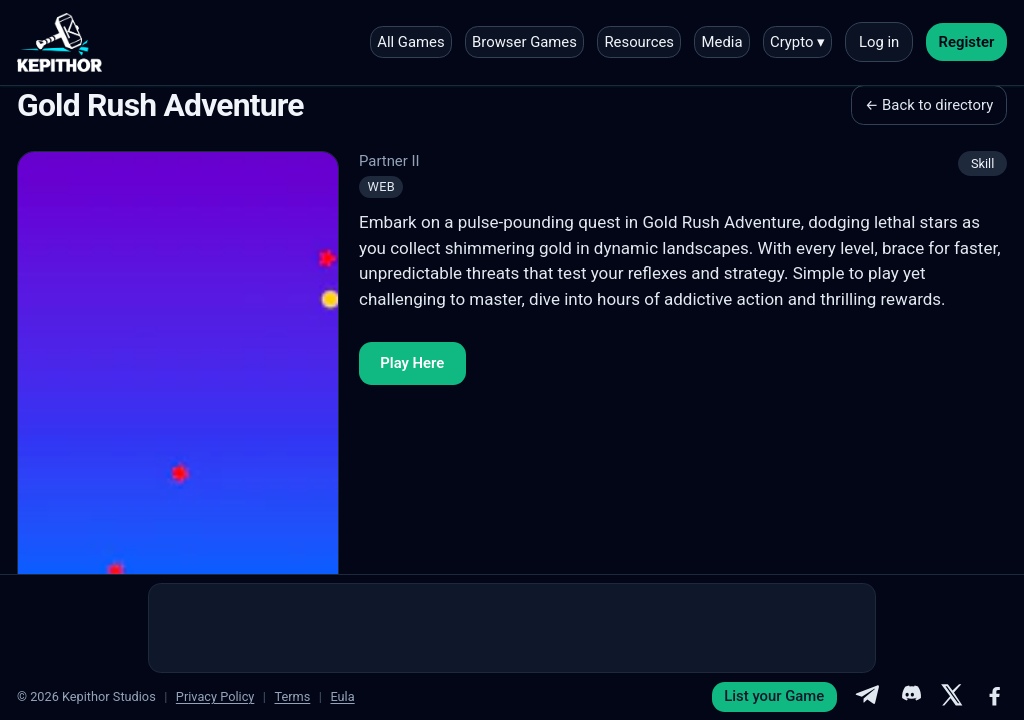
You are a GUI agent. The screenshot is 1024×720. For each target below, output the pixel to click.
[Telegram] (867, 697)
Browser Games (524, 42)
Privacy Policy (215, 696)
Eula (342, 696)
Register (967, 42)
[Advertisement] (512, 628)
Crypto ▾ (797, 42)
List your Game (774, 696)
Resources (639, 42)
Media (722, 42)
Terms (292, 696)
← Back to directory (929, 105)
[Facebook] (995, 697)
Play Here (412, 363)
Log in (879, 42)
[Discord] (910, 697)
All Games (410, 42)
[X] (952, 697)
